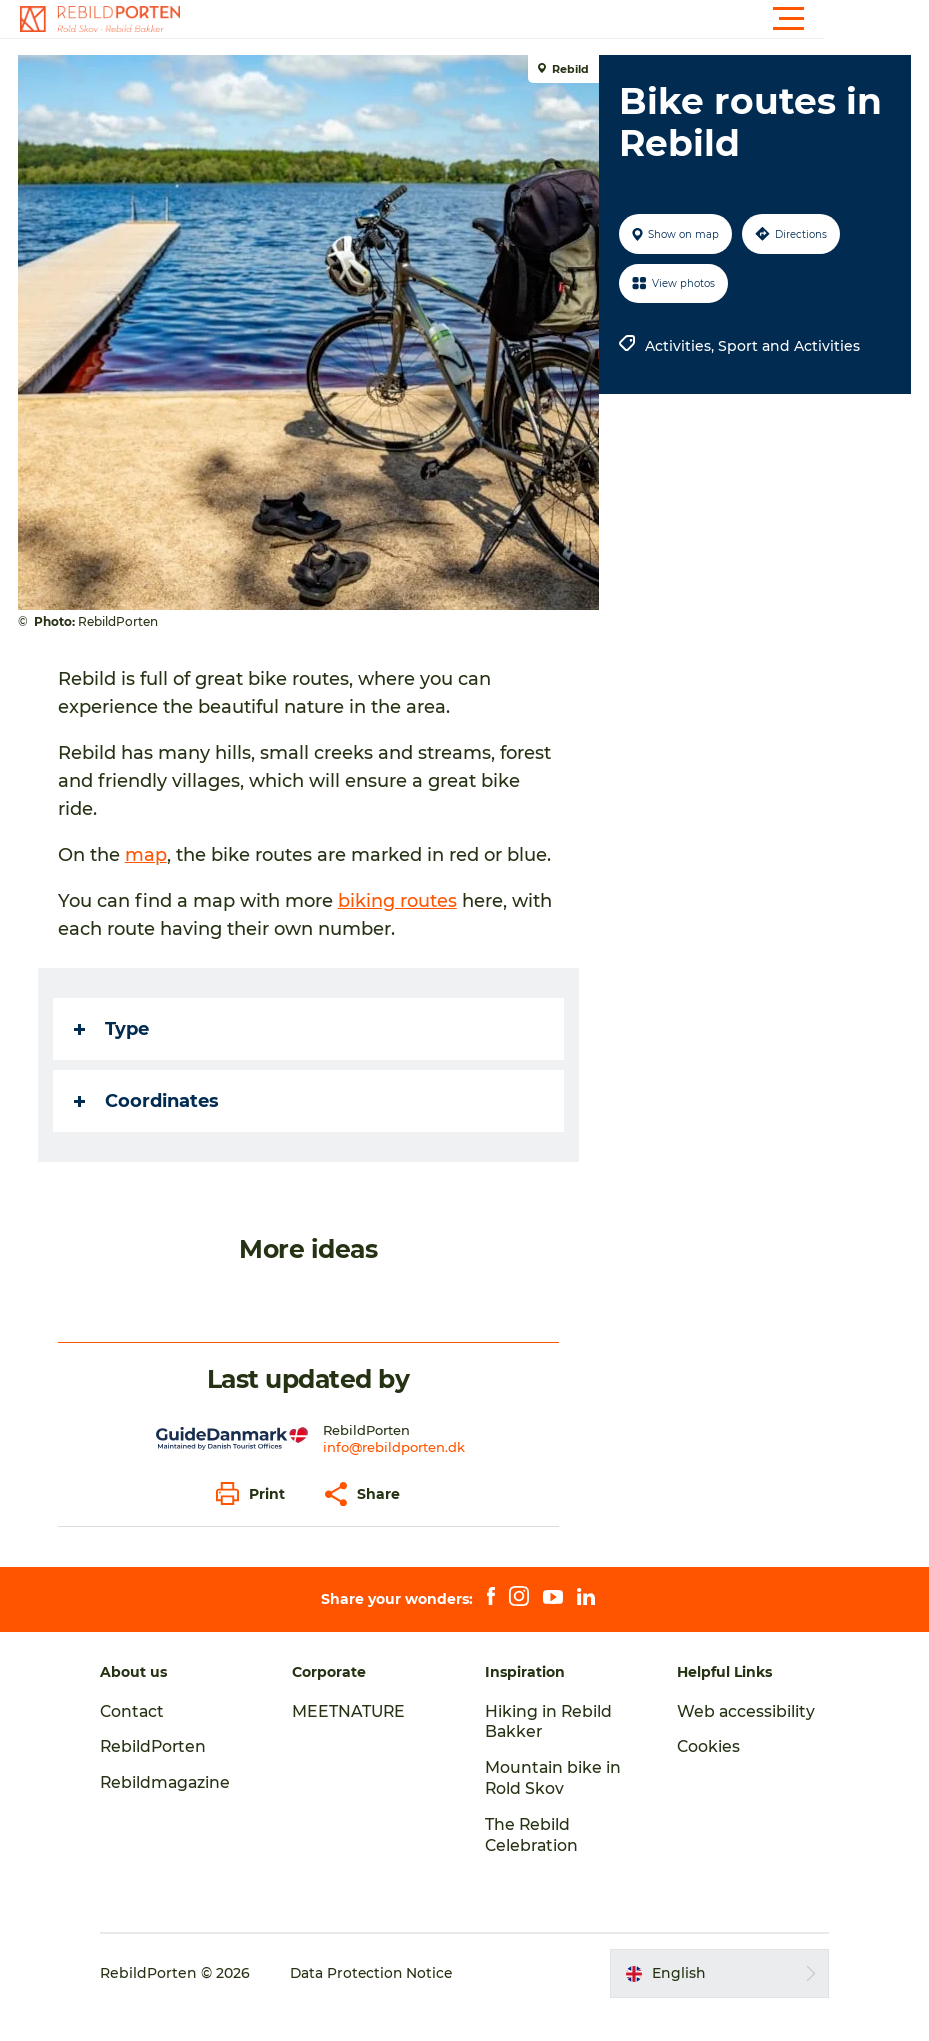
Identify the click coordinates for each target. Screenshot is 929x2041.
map (148, 855)
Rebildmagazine (177, 1810)
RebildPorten (165, 1774)
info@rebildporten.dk (394, 1475)
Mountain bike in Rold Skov (553, 1806)
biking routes (399, 929)
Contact (144, 1739)
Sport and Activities (788, 346)
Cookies (704, 1774)
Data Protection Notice (384, 2001)
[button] (554, 19)
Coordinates (148, 1129)
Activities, (680, 346)
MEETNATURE (355, 1739)
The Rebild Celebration (533, 1863)
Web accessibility (741, 1739)
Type (113, 1057)
